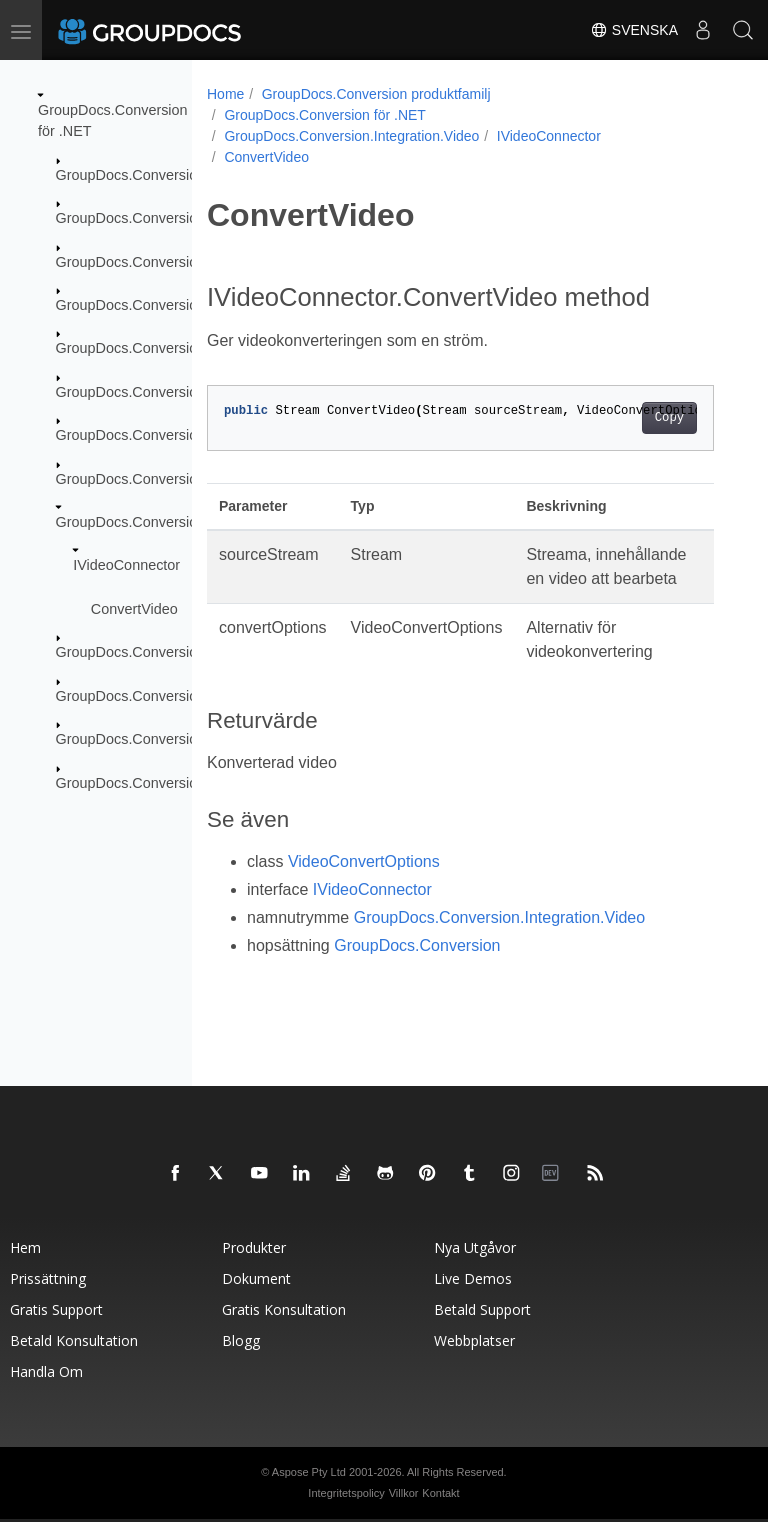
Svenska (634, 30)
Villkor (404, 1493)
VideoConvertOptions (364, 861)
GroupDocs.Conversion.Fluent (153, 392)
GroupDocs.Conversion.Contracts (163, 261)
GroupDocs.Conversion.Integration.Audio (187, 435)
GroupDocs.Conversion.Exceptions (168, 305)
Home (225, 94)
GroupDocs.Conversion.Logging (158, 652)
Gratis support (56, 1309)
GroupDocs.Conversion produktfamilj (376, 94)
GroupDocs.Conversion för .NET (325, 115)
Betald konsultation (74, 1340)
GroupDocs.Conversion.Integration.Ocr (180, 478)
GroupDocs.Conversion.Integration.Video (187, 522)
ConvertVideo (134, 609)
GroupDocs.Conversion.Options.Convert (185, 695)
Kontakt (440, 1493)
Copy (669, 418)
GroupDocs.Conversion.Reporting (164, 782)
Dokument (256, 1278)
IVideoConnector (126, 565)
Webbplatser (474, 1340)
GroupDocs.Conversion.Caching (159, 218)
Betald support (482, 1309)
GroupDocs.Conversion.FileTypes (163, 348)
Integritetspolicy (346, 1493)
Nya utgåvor (475, 1247)
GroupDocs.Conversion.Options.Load (175, 739)
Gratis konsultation (284, 1309)
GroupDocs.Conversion (131, 175)
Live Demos (473, 1278)
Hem (25, 1247)
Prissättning (48, 1278)
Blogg (241, 1340)
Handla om (46, 1371)
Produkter (254, 1247)
